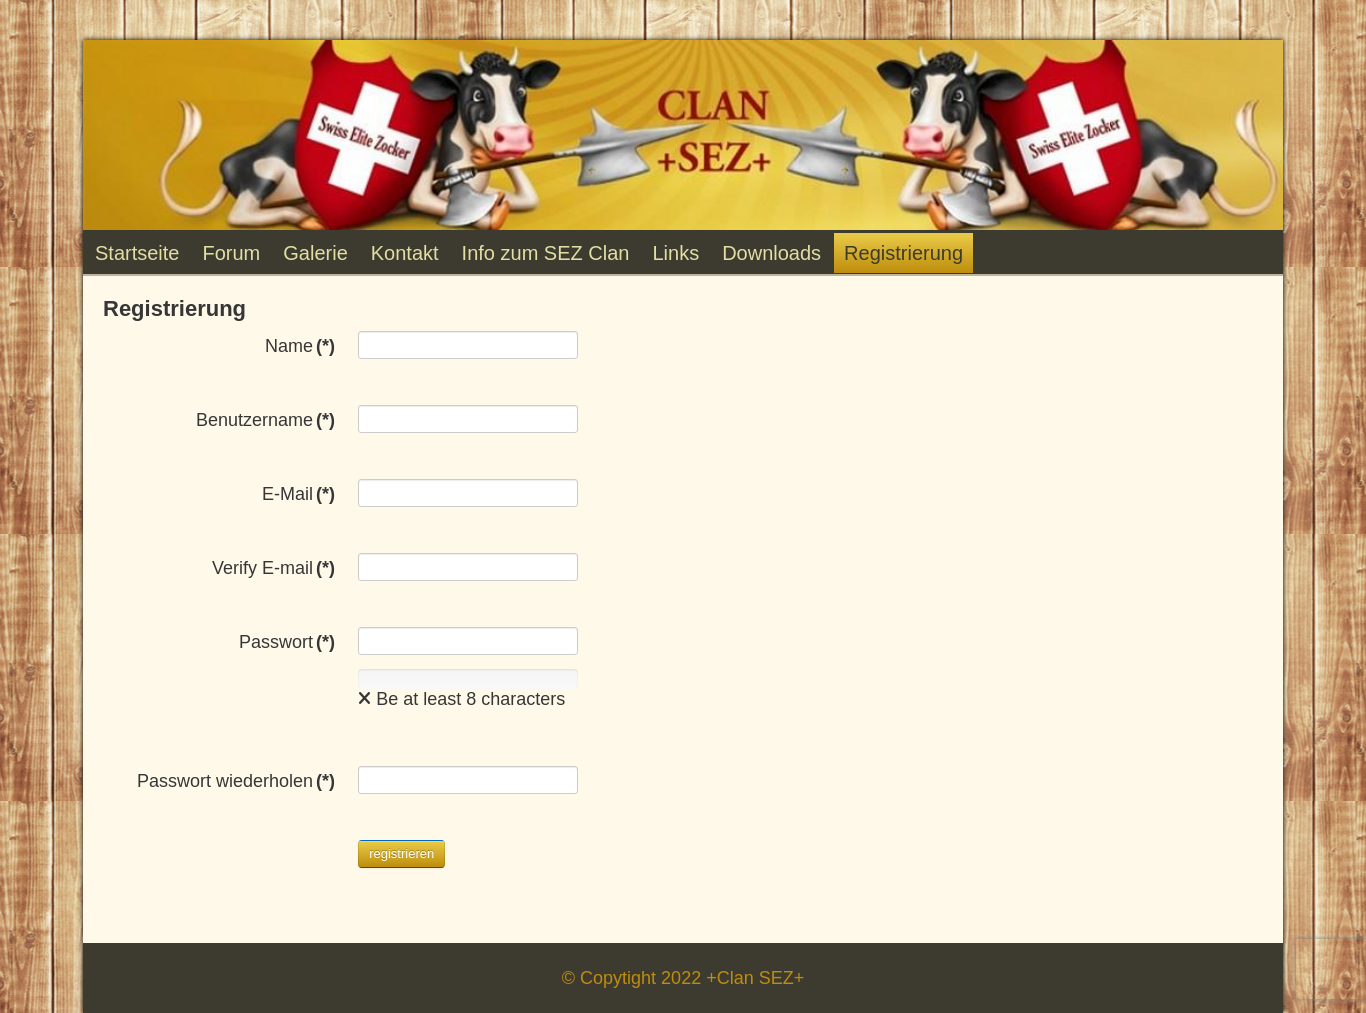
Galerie (315, 253)
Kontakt (405, 253)
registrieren (401, 853)
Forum (231, 253)
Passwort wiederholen (236, 781)
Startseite (137, 253)
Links (675, 253)
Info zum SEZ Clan (546, 253)
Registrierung (903, 253)
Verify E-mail (273, 568)
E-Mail (298, 494)
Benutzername (265, 420)
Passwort (287, 642)
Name (300, 346)
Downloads (771, 253)
